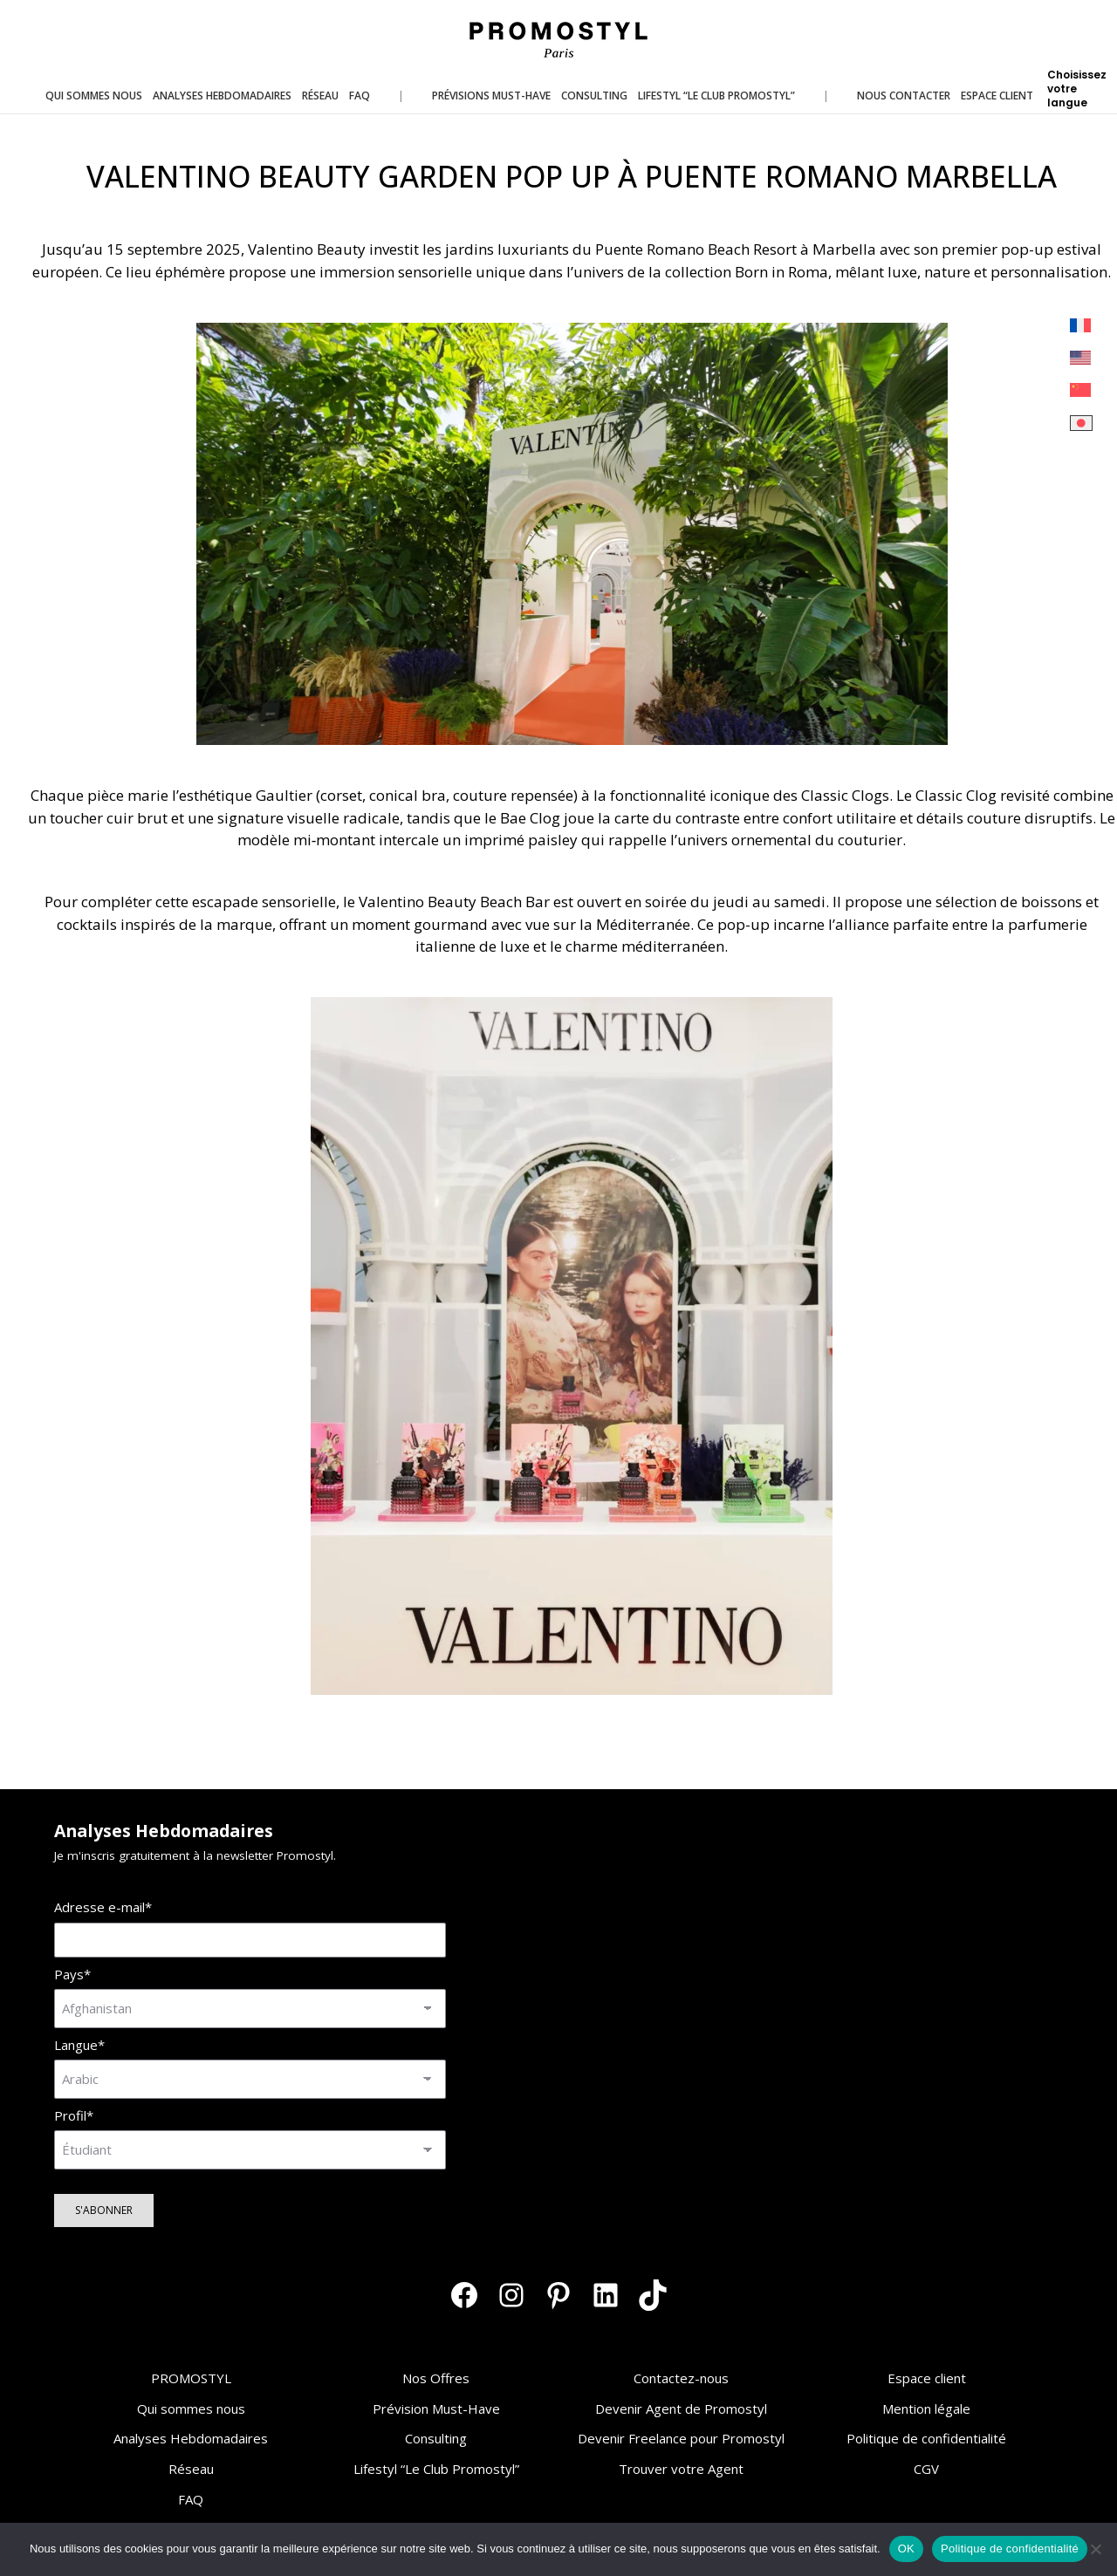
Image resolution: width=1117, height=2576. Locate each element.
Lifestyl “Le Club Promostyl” (436, 2468)
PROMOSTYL (191, 2378)
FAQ (190, 2499)
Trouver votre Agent (681, 2468)
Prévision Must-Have (436, 2408)
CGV (926, 2468)
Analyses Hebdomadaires (190, 2438)
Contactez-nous (681, 2378)
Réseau (191, 2468)
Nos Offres (435, 2378)
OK (906, 2548)
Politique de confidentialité (926, 2438)
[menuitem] (1081, 326)
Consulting (436, 2438)
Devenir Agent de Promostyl (681, 2408)
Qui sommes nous (191, 2408)
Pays (72, 1974)
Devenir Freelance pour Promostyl (681, 2438)
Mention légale (926, 2408)
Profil (73, 2116)
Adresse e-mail (103, 1907)
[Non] (1095, 2549)
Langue (79, 2045)
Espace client (926, 2378)
